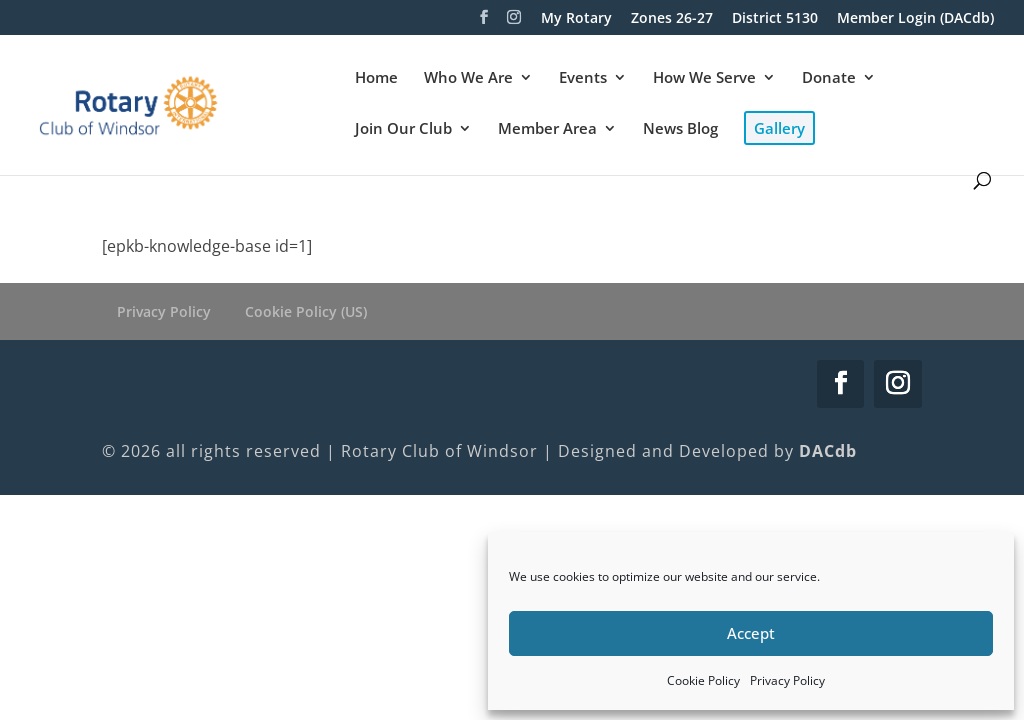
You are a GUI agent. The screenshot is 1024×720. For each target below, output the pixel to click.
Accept (751, 633)
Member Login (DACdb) (915, 19)
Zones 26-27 (672, 19)
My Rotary (576, 19)
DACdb (828, 451)
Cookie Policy (703, 680)
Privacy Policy (787, 680)
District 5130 (775, 19)
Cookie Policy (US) (306, 311)
